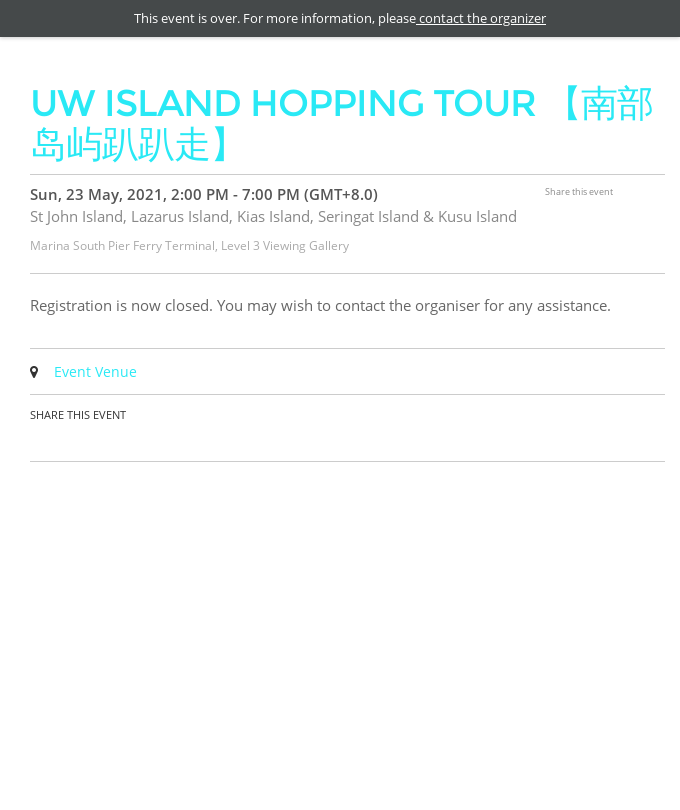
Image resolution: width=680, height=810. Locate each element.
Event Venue (95, 371)
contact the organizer (481, 18)
